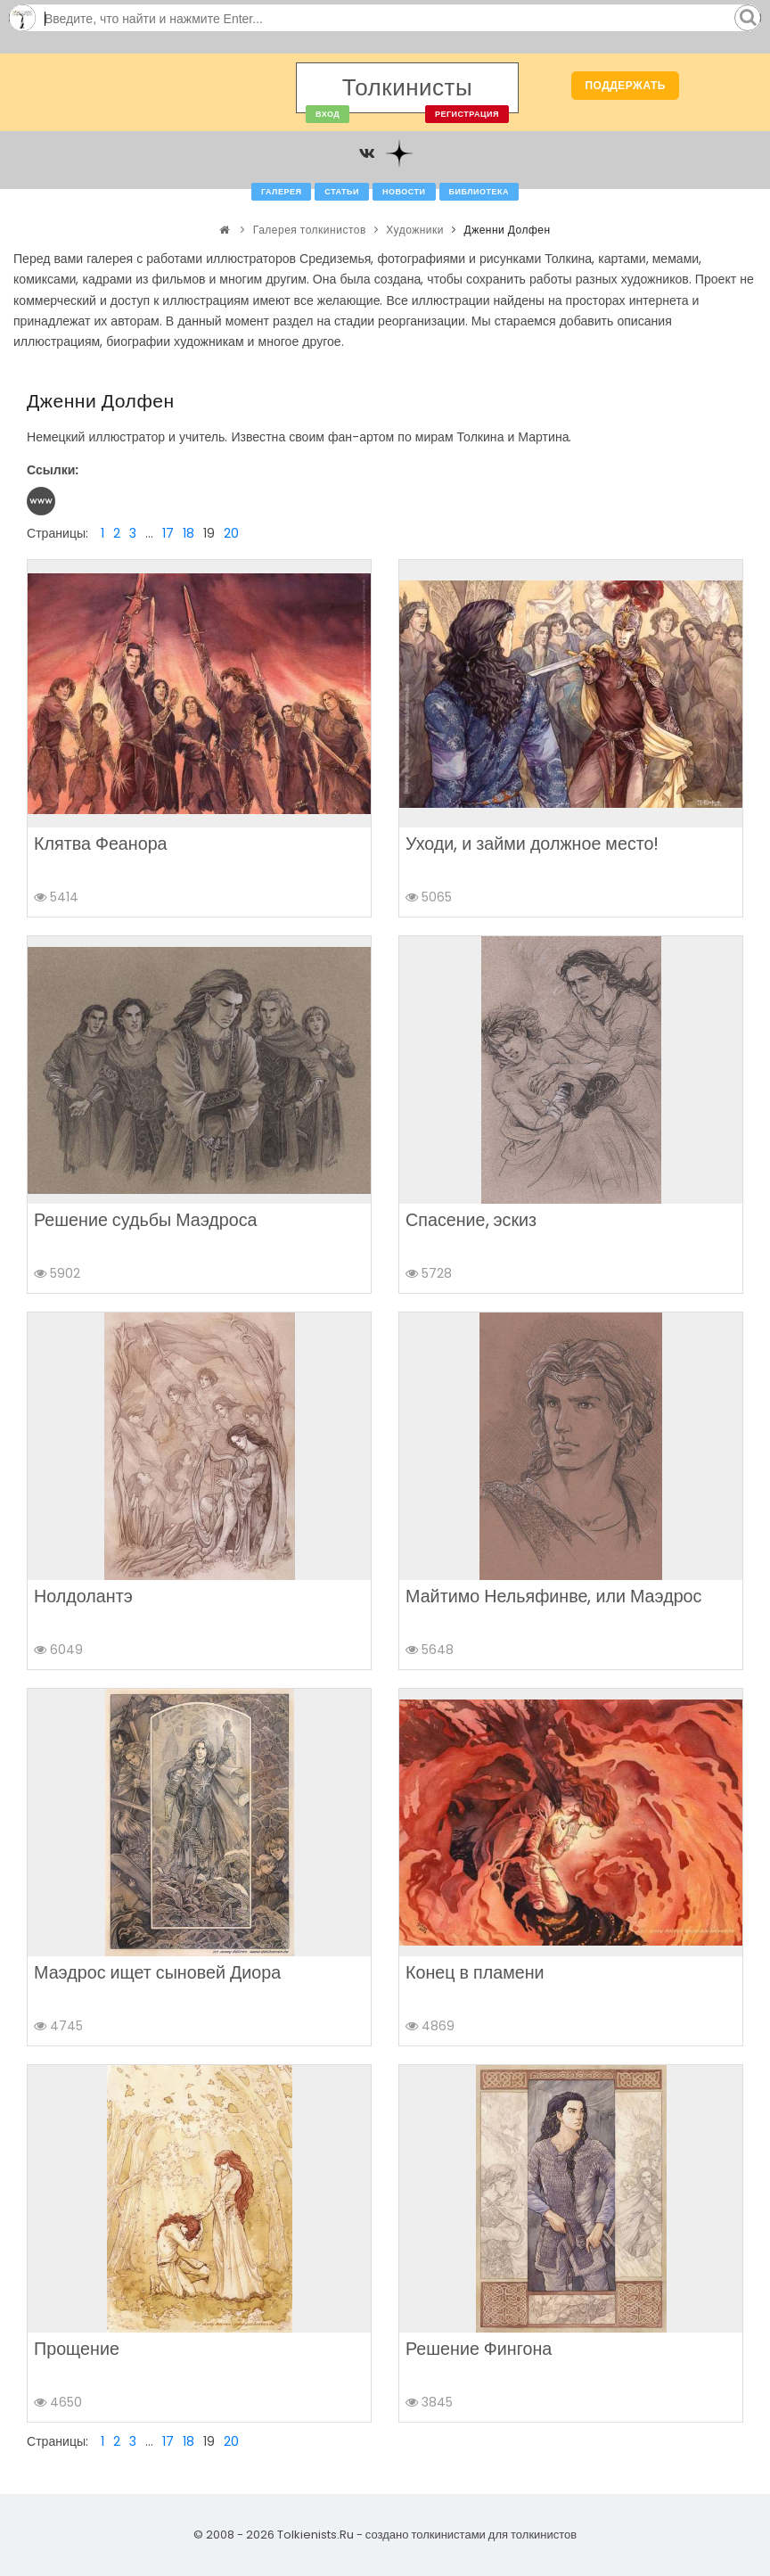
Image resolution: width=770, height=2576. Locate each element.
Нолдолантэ (83, 1596)
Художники (415, 229)
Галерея (281, 191)
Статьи (341, 191)
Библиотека (479, 191)
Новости (404, 191)
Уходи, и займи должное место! (532, 843)
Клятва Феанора (101, 843)
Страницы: (57, 533)
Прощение (76, 2348)
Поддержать (625, 85)
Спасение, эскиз (471, 1219)
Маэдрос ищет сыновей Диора (157, 1972)
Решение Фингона (478, 2348)
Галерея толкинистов (309, 229)
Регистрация (467, 114)
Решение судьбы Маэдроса (146, 1219)
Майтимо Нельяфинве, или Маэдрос (553, 1596)
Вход (327, 114)
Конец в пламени (475, 1972)
